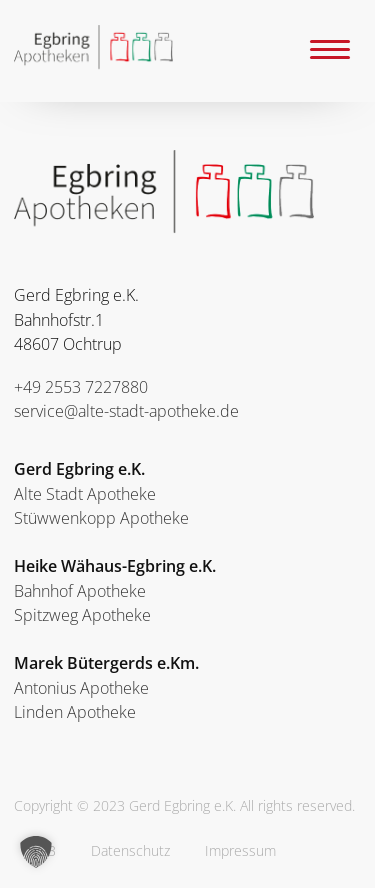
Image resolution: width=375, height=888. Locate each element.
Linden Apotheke (75, 712)
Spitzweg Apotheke (82, 615)
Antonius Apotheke (81, 688)
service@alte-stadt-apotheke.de (126, 411)
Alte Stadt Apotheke (85, 494)
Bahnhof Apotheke (80, 591)
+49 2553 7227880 (81, 387)
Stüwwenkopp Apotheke (101, 518)
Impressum (240, 850)
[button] (36, 852)
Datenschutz (130, 850)
